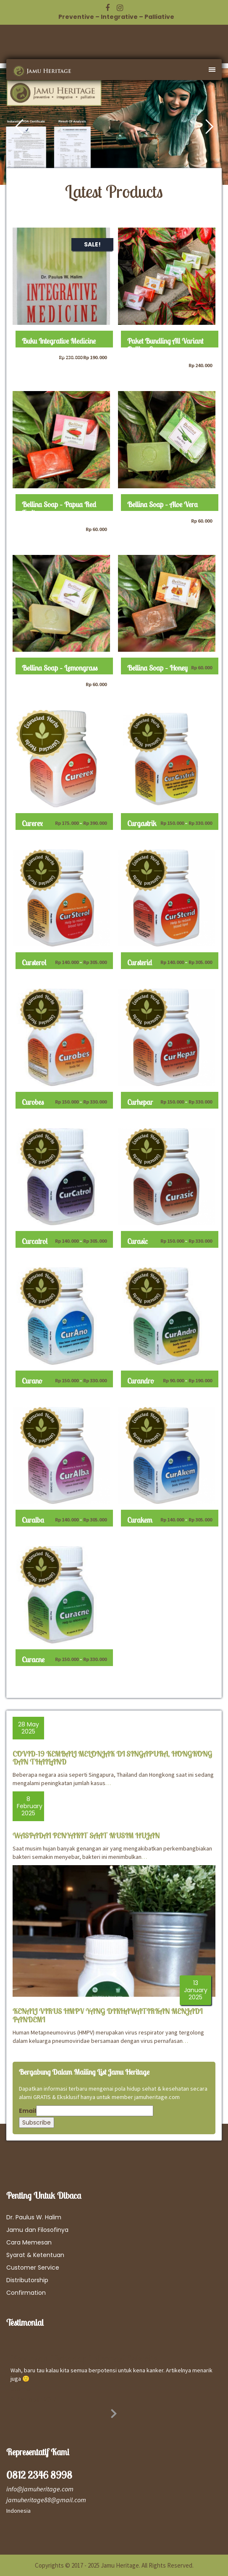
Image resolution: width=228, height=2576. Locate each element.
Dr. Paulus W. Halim (33, 2217)
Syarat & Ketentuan (35, 2255)
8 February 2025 (29, 1806)
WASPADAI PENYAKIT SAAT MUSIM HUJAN (86, 1835)
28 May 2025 (28, 1728)
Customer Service (32, 2267)
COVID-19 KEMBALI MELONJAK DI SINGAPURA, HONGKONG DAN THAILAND (112, 1758)
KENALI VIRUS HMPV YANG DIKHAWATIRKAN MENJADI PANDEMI (107, 2015)
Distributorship (27, 2280)
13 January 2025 (195, 1990)
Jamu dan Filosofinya (37, 2230)
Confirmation (26, 2292)
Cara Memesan (29, 2242)
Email (27, 2111)
